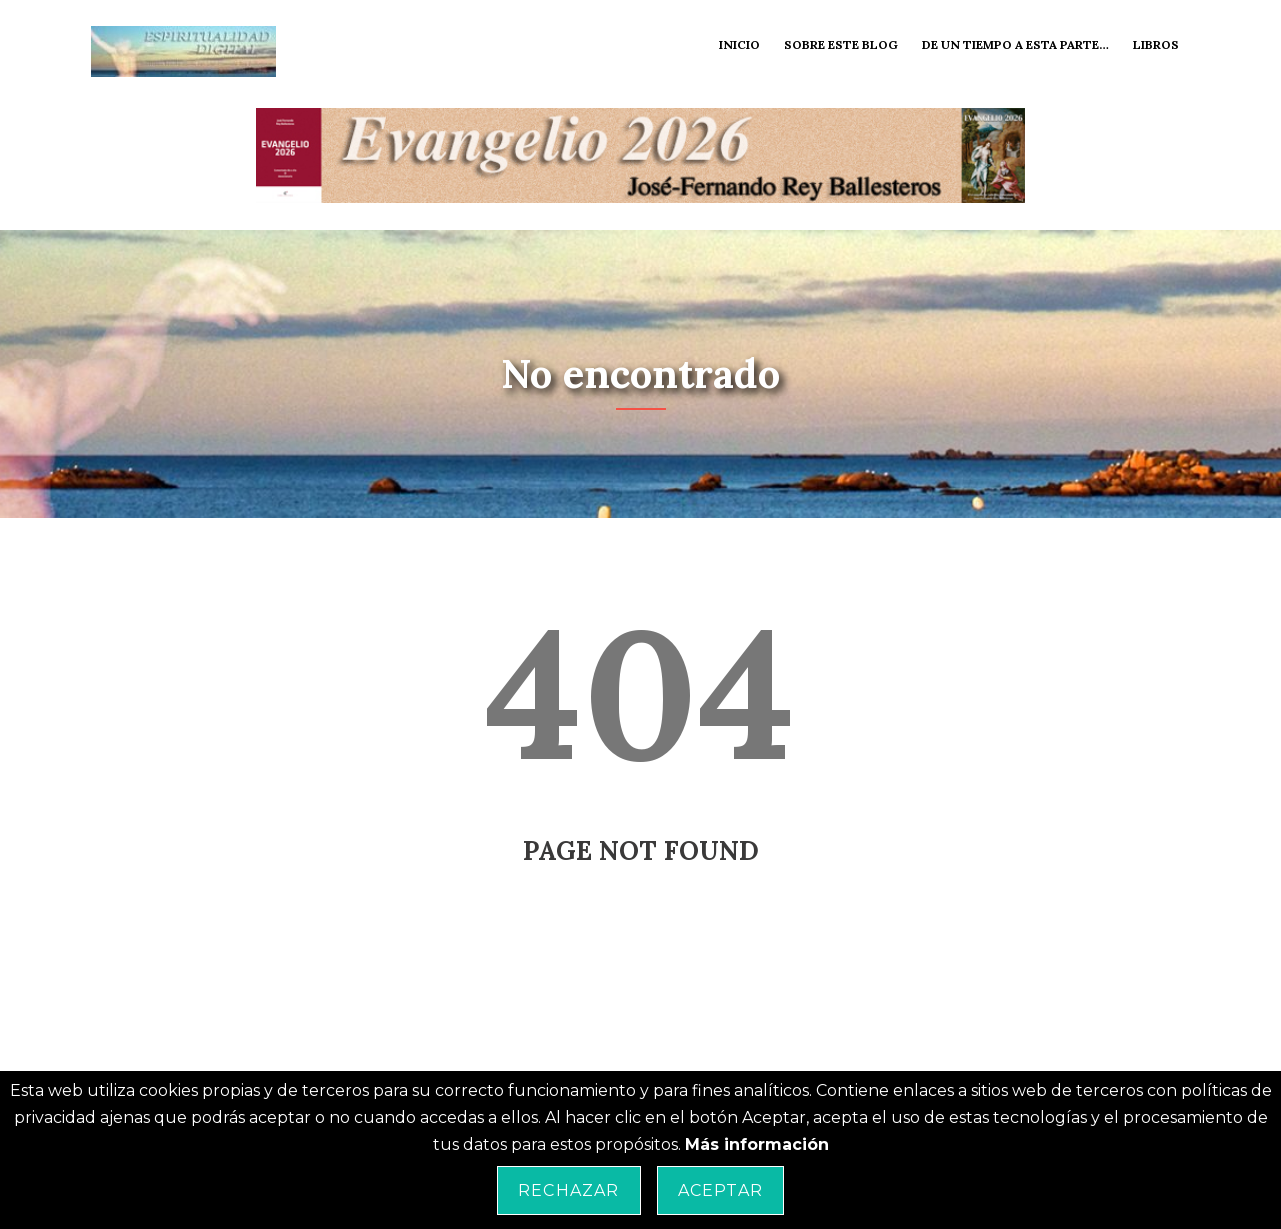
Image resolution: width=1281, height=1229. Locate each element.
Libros (1156, 44)
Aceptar (720, 1190)
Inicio (739, 44)
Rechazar (569, 1190)
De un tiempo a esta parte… (1015, 44)
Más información (757, 1144)
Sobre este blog (841, 44)
